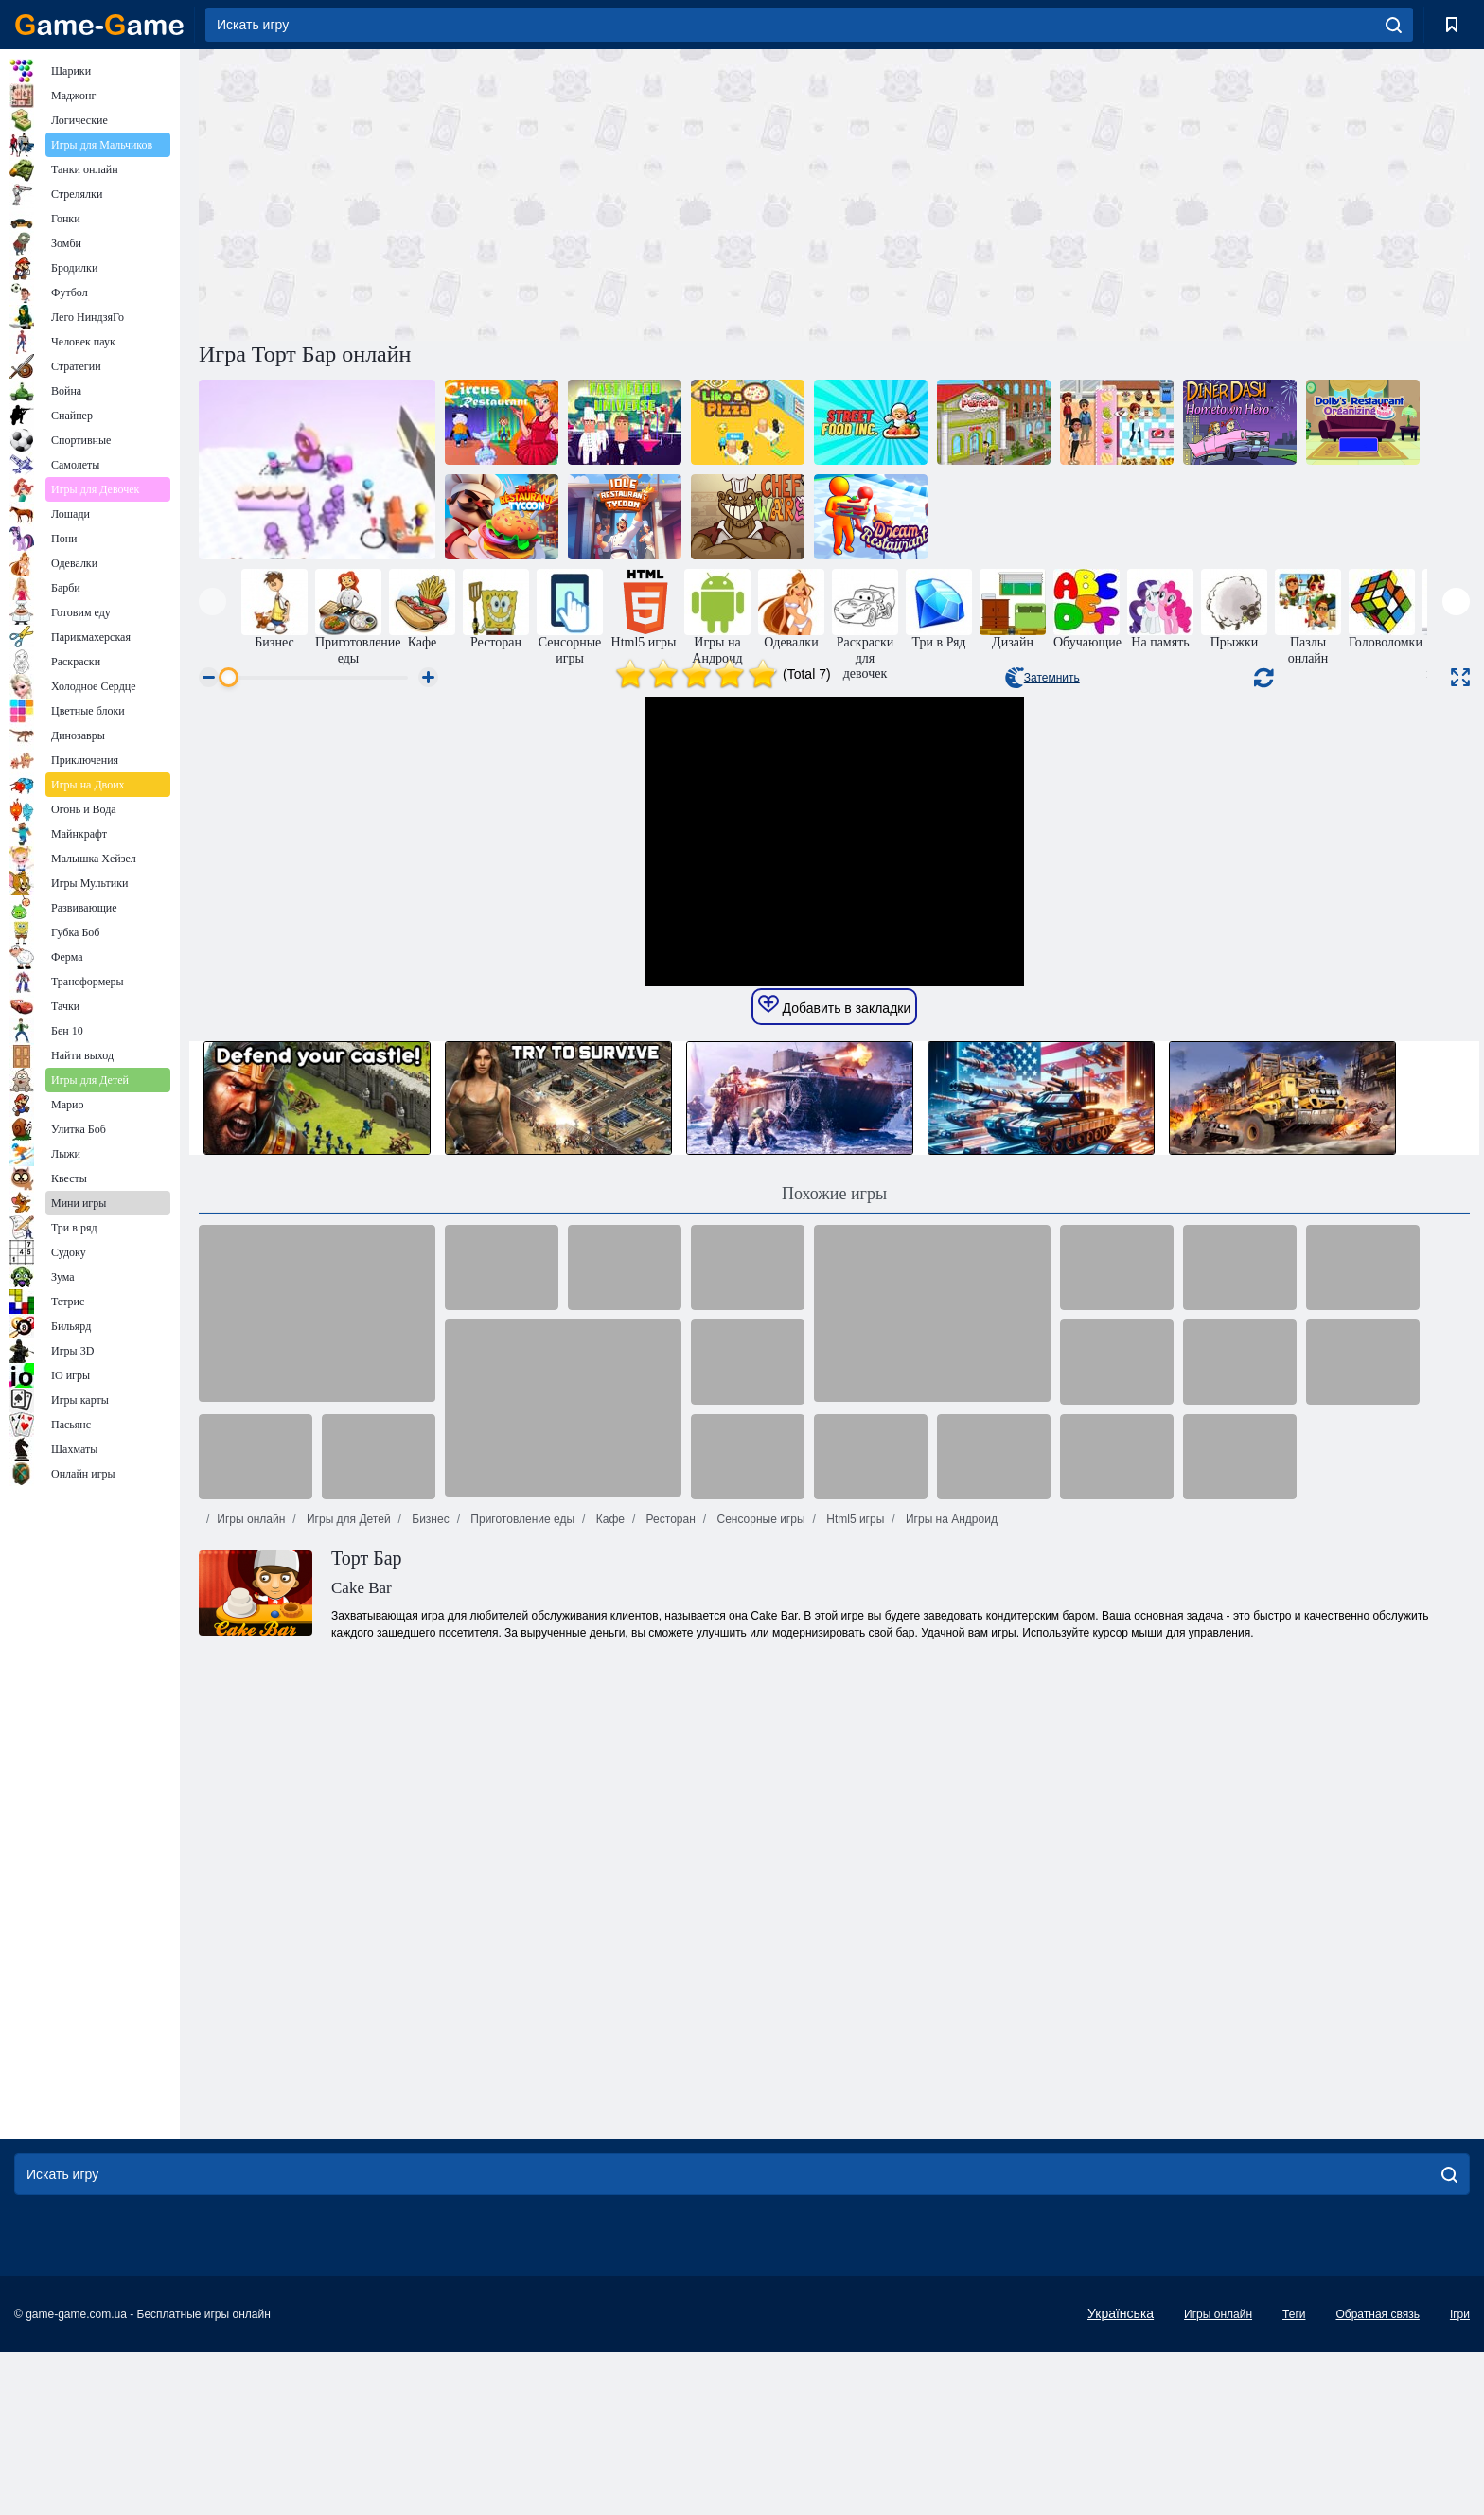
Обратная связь (1377, 2477)
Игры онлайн (251, 1877)
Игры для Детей (347, 1877)
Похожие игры (834, 1551)
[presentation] (212, 601)
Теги (1293, 2477)
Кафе (608, 1877)
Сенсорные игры (759, 1877)
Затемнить (1042, 677)
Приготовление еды (521, 1877)
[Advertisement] (517, 192)
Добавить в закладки (834, 1363)
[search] (1393, 25)
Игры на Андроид (950, 1877)
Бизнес (429, 1877)
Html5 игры (853, 1877)
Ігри (1460, 2477)
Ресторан (669, 1877)
